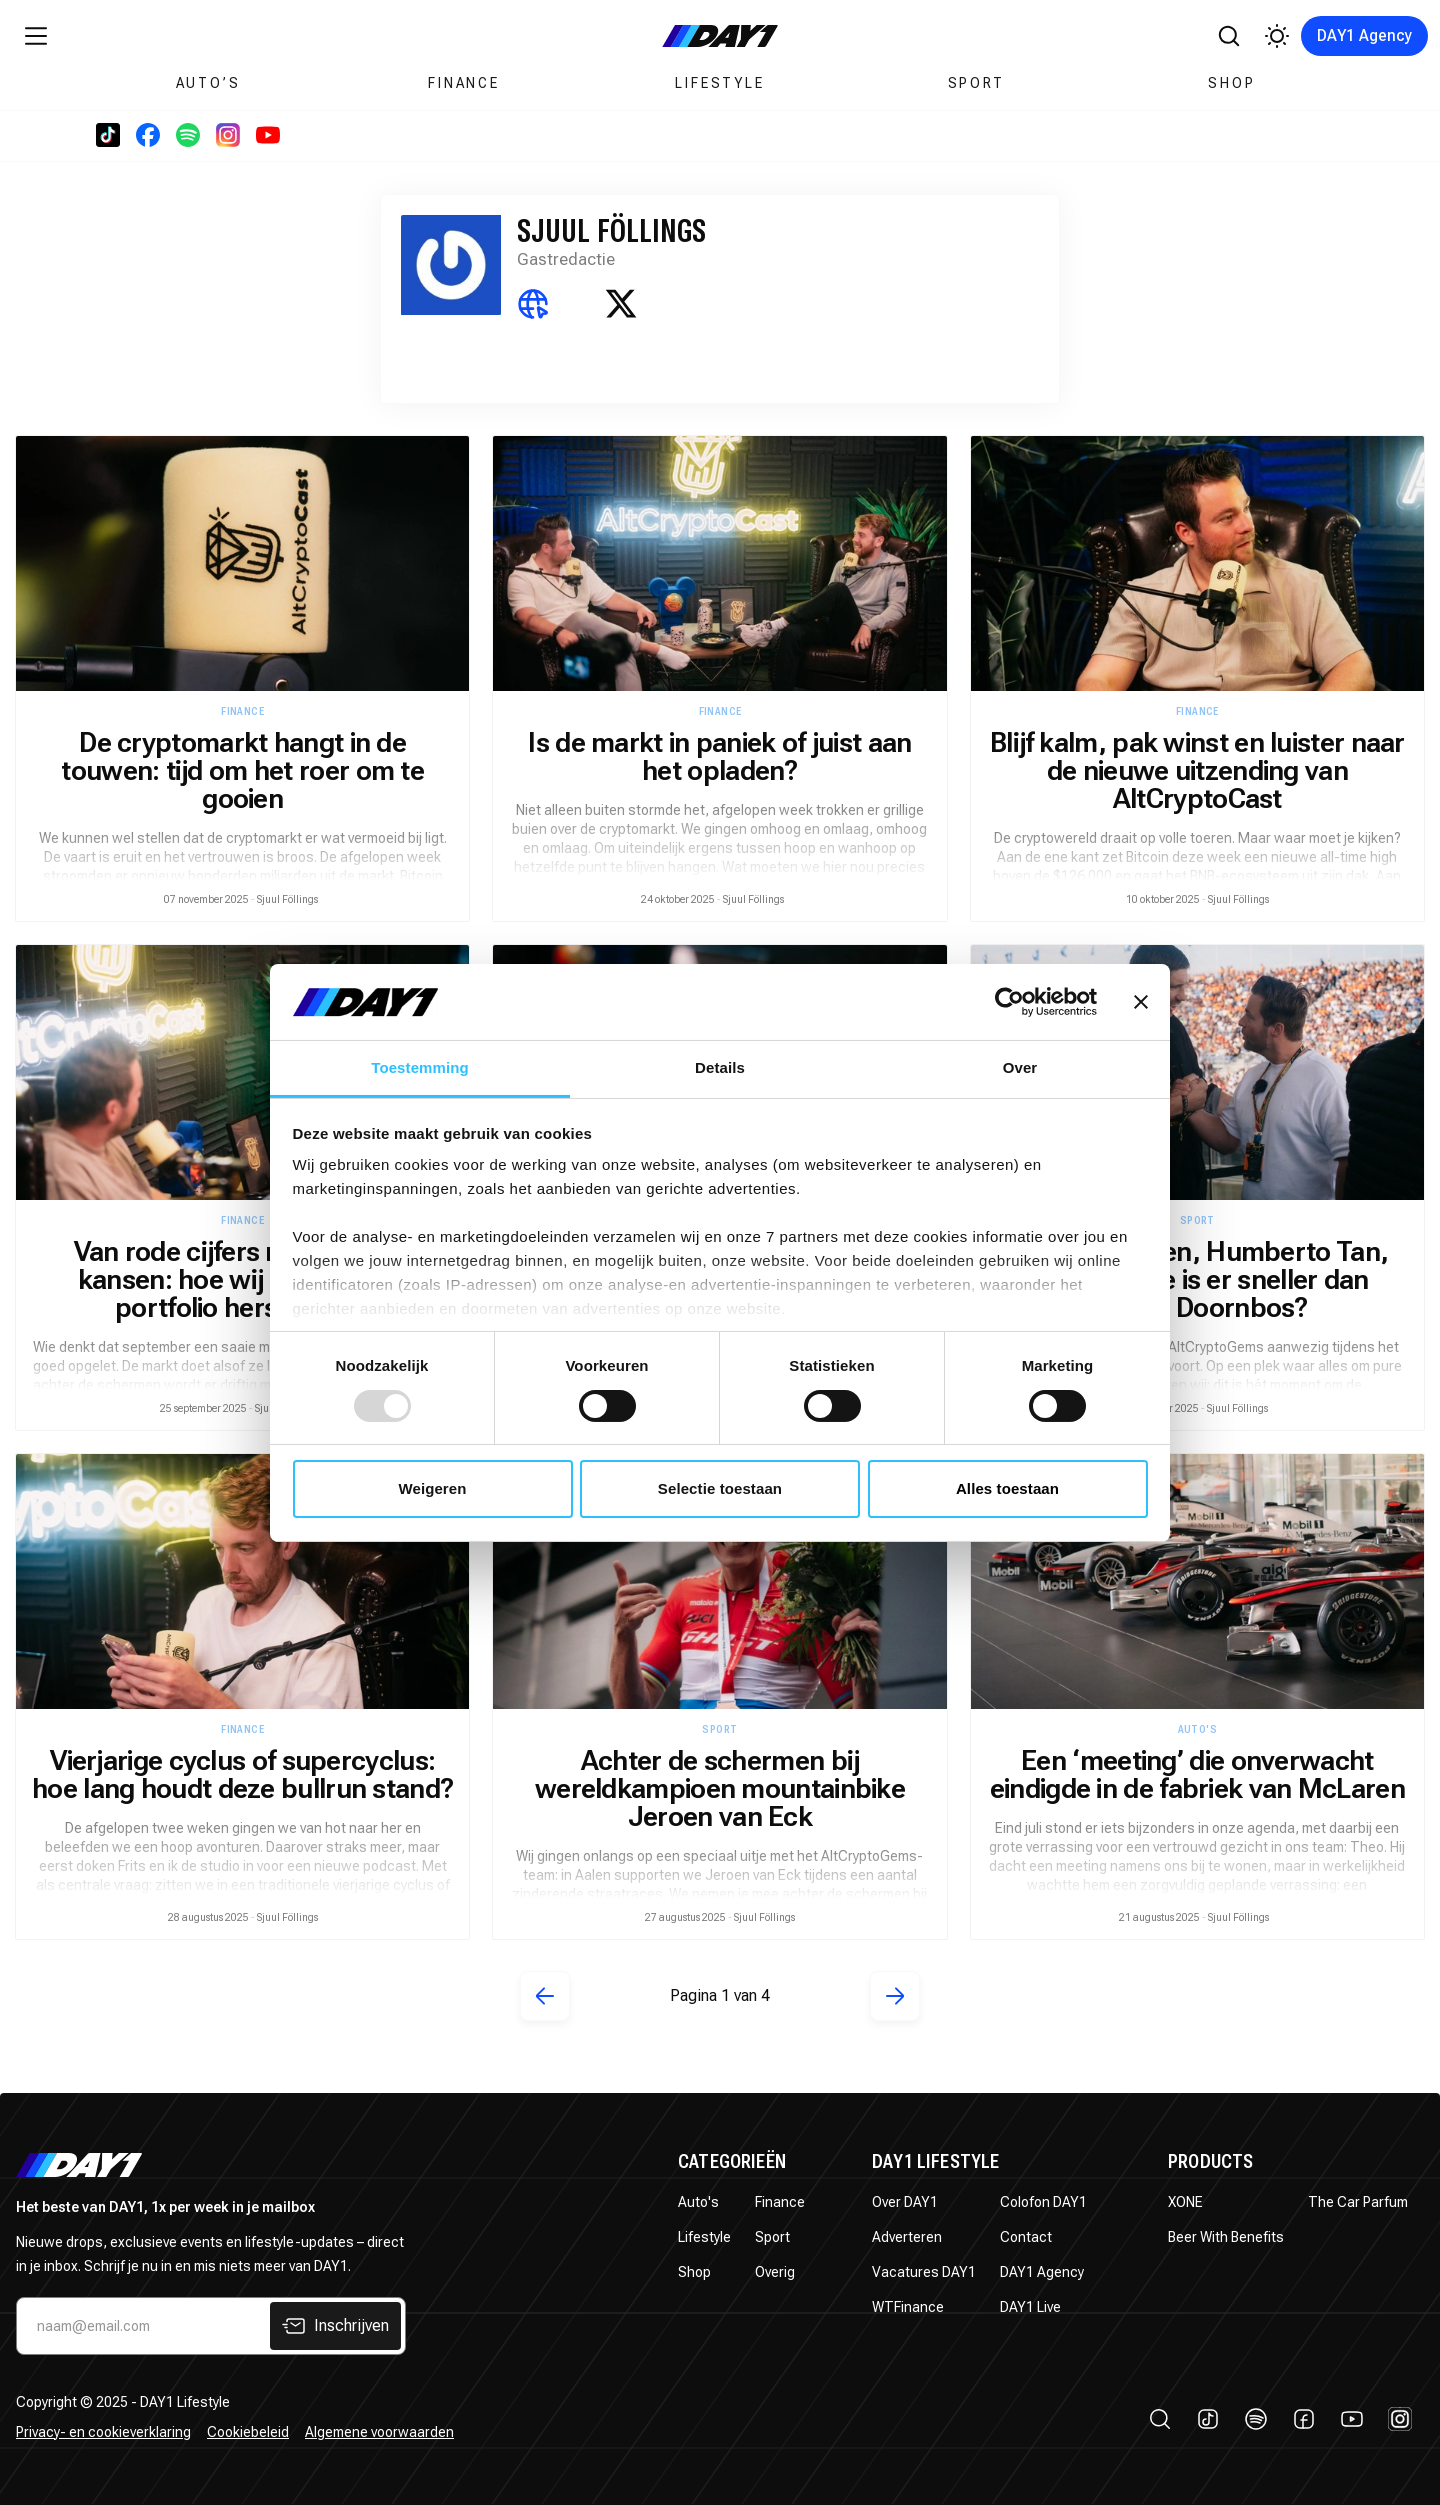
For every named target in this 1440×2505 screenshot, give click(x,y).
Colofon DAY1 (1043, 2202)
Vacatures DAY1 (924, 2272)
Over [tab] (1020, 1067)
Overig (775, 2272)
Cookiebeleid (248, 2432)
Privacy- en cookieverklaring (103, 2432)
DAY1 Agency (1364, 35)
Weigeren (432, 1488)
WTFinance (908, 2307)
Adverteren (907, 2237)
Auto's (698, 2202)
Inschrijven (335, 2326)
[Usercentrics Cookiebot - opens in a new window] (1009, 1002)
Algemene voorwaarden (379, 2432)
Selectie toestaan (720, 1488)
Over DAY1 (905, 2202)
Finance (464, 83)
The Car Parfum (1358, 2202)
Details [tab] (720, 1067)
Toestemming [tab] (420, 1067)
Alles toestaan (1007, 1488)
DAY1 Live (1030, 2307)
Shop (1231, 83)
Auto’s (208, 83)
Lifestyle (719, 83)
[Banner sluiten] (1141, 1002)
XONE (1185, 2202)
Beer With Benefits (1226, 2237)
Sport (976, 83)
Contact (1026, 2237)
